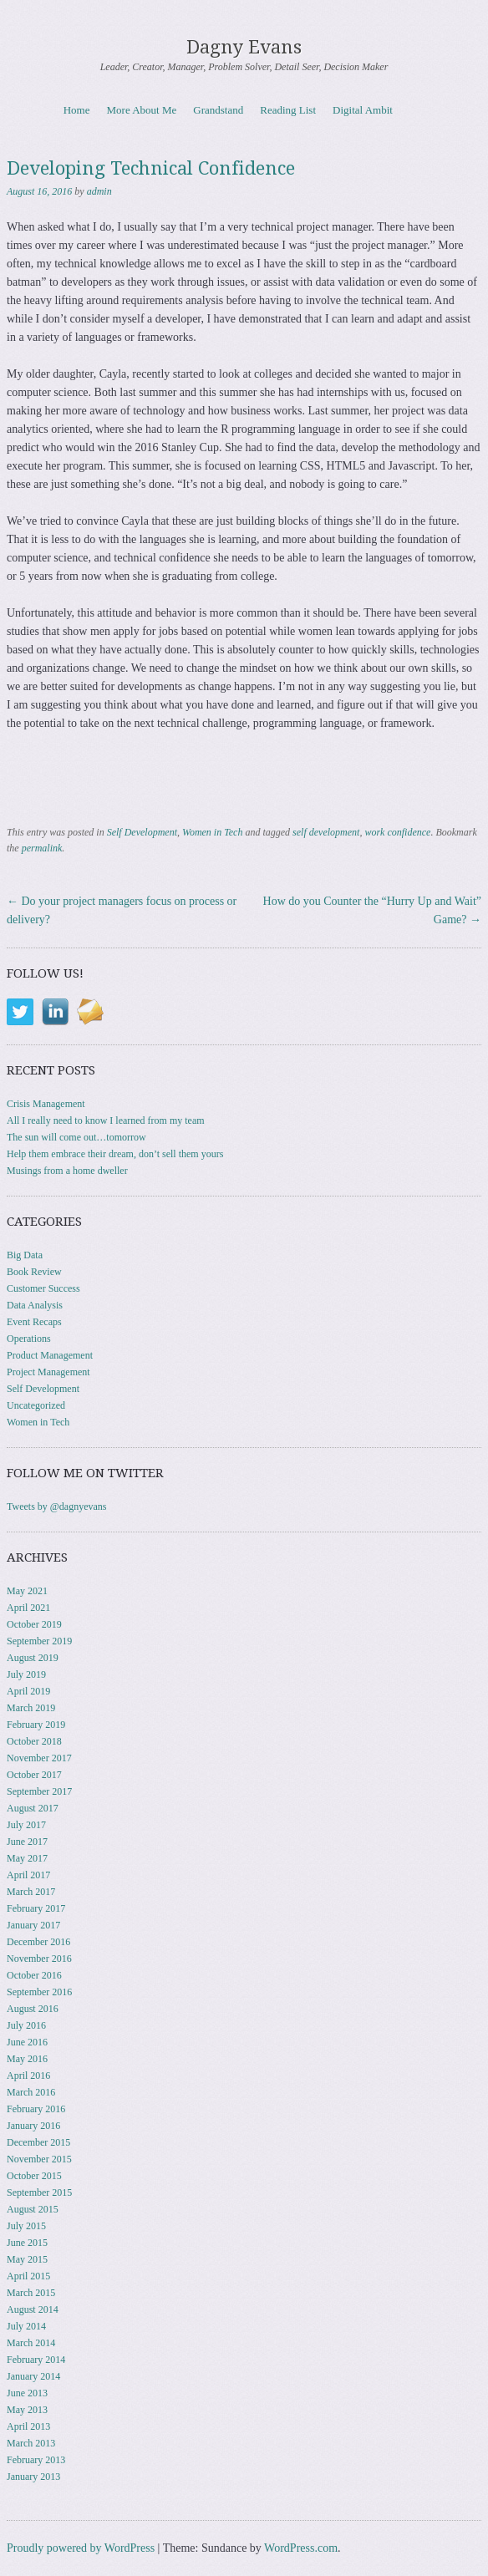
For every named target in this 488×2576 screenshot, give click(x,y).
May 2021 (27, 1591)
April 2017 (28, 1875)
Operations (29, 1338)
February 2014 (36, 2359)
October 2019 (34, 1624)
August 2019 (32, 1658)
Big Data (25, 1255)
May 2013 (27, 2410)
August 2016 (32, 2009)
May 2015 (27, 2259)
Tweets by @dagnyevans (57, 1506)
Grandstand (218, 110)
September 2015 (39, 2192)
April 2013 (28, 2426)
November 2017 (39, 1758)
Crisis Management (46, 1104)
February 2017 (36, 1908)
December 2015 (38, 2142)
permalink (42, 848)
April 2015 (28, 2276)
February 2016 (36, 2109)
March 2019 (31, 1708)
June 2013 (27, 2393)
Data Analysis (35, 1305)
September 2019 (39, 1641)
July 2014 (26, 2326)
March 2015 (31, 2293)
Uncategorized (36, 1405)
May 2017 (27, 1858)
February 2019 (36, 1724)
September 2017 (39, 1791)
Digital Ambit (363, 110)
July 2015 (26, 2226)
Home (77, 110)
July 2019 (26, 1674)
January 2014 (33, 2376)
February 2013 (36, 2460)
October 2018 (34, 1741)
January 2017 (33, 1925)
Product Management (50, 1355)
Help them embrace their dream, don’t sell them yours (115, 1154)
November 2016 (39, 1958)
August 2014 (32, 2309)
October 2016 (34, 1975)
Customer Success (43, 1288)
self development (325, 832)
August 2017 (32, 1808)
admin (99, 191)
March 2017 (31, 1892)
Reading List (288, 110)
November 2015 (39, 2159)
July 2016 (26, 2025)
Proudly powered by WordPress (81, 2548)
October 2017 (34, 1775)
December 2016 (38, 1942)
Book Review (34, 1272)
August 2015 (32, 2209)
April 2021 (28, 1607)
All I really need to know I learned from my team (106, 1120)
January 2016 (33, 2125)
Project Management (48, 1372)
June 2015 (27, 2242)
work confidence (397, 832)
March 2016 (31, 2092)
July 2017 (26, 1825)
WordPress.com (301, 2548)
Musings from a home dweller (67, 1170)
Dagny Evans (244, 47)
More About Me (142, 110)
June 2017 (27, 1841)
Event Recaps (34, 1322)
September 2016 (39, 1992)
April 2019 (28, 1691)
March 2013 (31, 2443)
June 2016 (27, 2042)
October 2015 (34, 2176)
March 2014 (31, 2343)
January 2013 (33, 2476)
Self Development (142, 832)
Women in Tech (212, 832)
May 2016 (27, 2059)
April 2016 (28, 2075)
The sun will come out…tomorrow (76, 1137)
